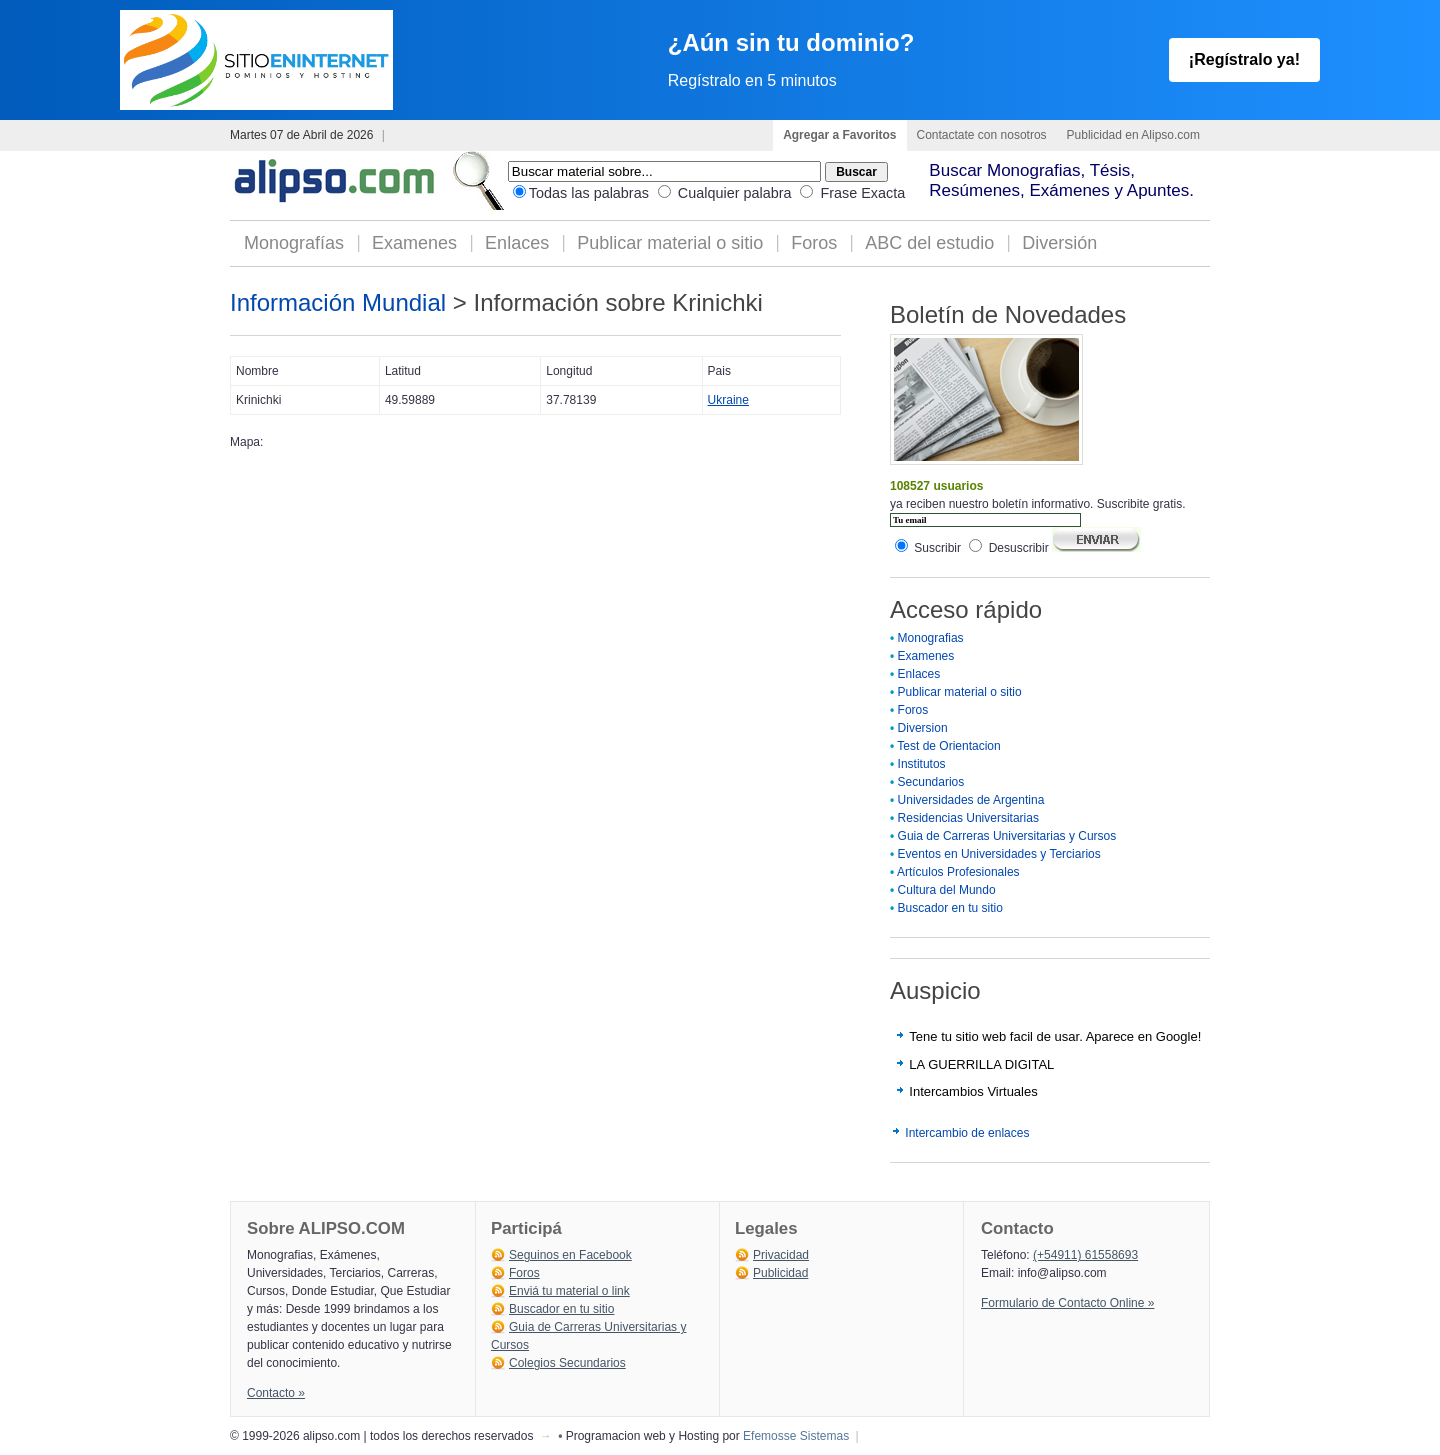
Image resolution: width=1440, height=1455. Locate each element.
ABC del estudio (929, 243)
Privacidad (781, 1255)
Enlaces (517, 243)
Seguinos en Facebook (570, 1255)
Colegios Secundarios (567, 1363)
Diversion (923, 728)
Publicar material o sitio (670, 243)
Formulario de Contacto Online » (1067, 1303)
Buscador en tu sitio (950, 908)
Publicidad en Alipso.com (1133, 135)
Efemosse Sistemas (796, 1436)
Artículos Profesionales (958, 872)
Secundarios (931, 782)
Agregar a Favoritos (839, 135)
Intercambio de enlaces (967, 1133)
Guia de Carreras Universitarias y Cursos (1007, 836)
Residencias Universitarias (968, 818)
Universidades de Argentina (971, 800)
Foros (814, 243)
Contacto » (276, 1393)
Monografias (931, 638)
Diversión (1059, 243)
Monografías (294, 243)
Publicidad (780, 1273)
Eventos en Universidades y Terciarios (999, 854)
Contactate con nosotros (982, 135)
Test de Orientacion (948, 746)
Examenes (414, 243)
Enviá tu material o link (569, 1291)
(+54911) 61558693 (1085, 1255)
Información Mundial (338, 302)
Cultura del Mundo (947, 890)
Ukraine (728, 400)
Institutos (922, 764)
